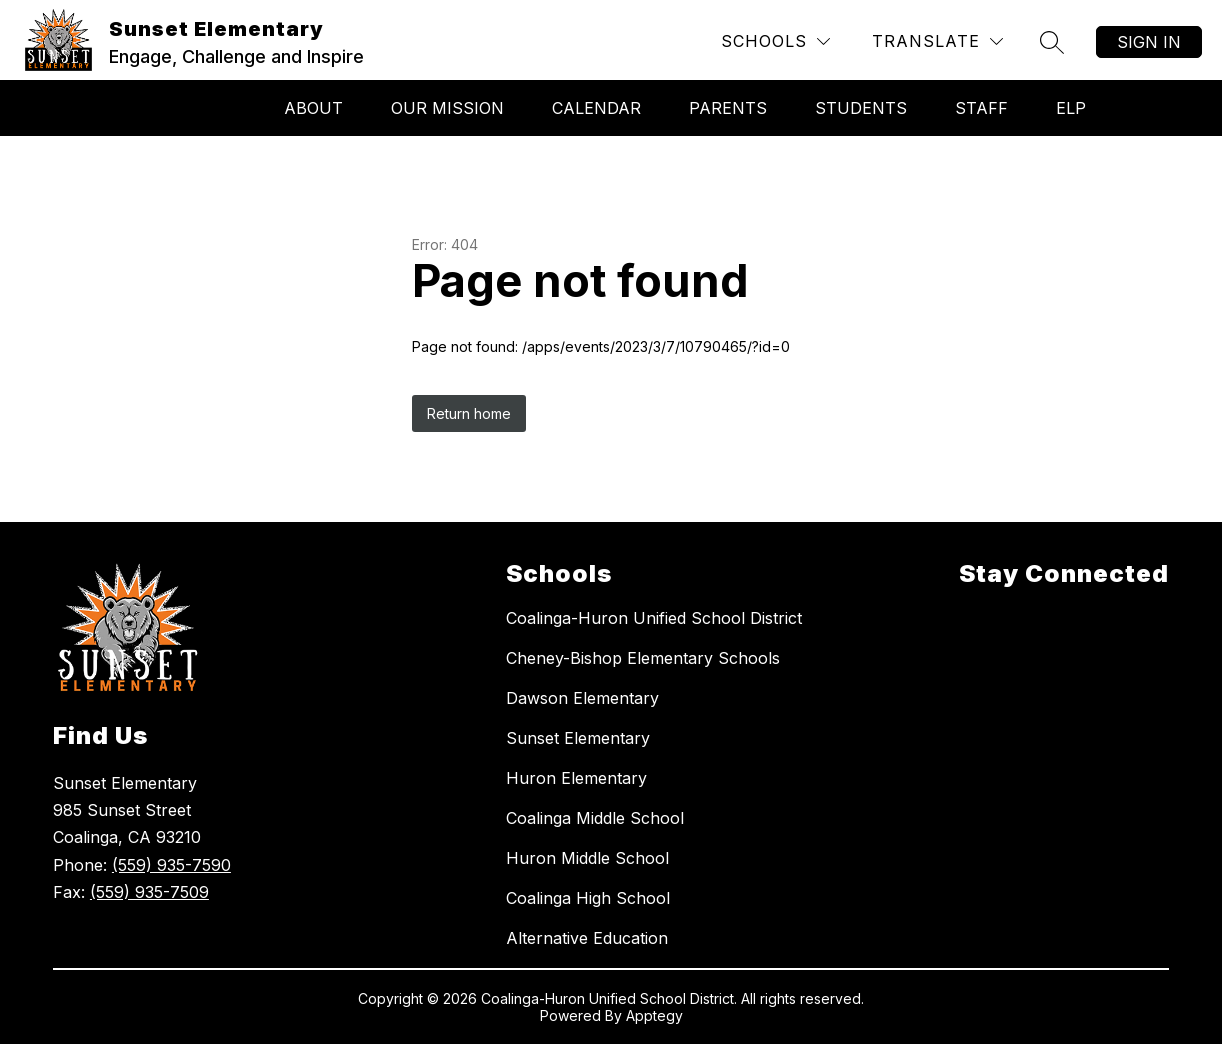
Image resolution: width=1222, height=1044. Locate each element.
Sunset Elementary (578, 738)
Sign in (1149, 42)
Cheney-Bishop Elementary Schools (643, 658)
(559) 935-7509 (149, 892)
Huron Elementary (576, 778)
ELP (1071, 108)
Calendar (596, 108)
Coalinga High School (588, 898)
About (313, 108)
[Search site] (1052, 42)
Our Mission (447, 108)
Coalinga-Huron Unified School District (654, 618)
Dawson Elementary (582, 698)
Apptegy (654, 1015)
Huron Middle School (587, 858)
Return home (469, 413)
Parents (728, 108)
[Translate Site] (937, 41)
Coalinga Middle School (595, 818)
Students (861, 108)
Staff (981, 108)
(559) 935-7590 (171, 865)
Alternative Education (587, 938)
